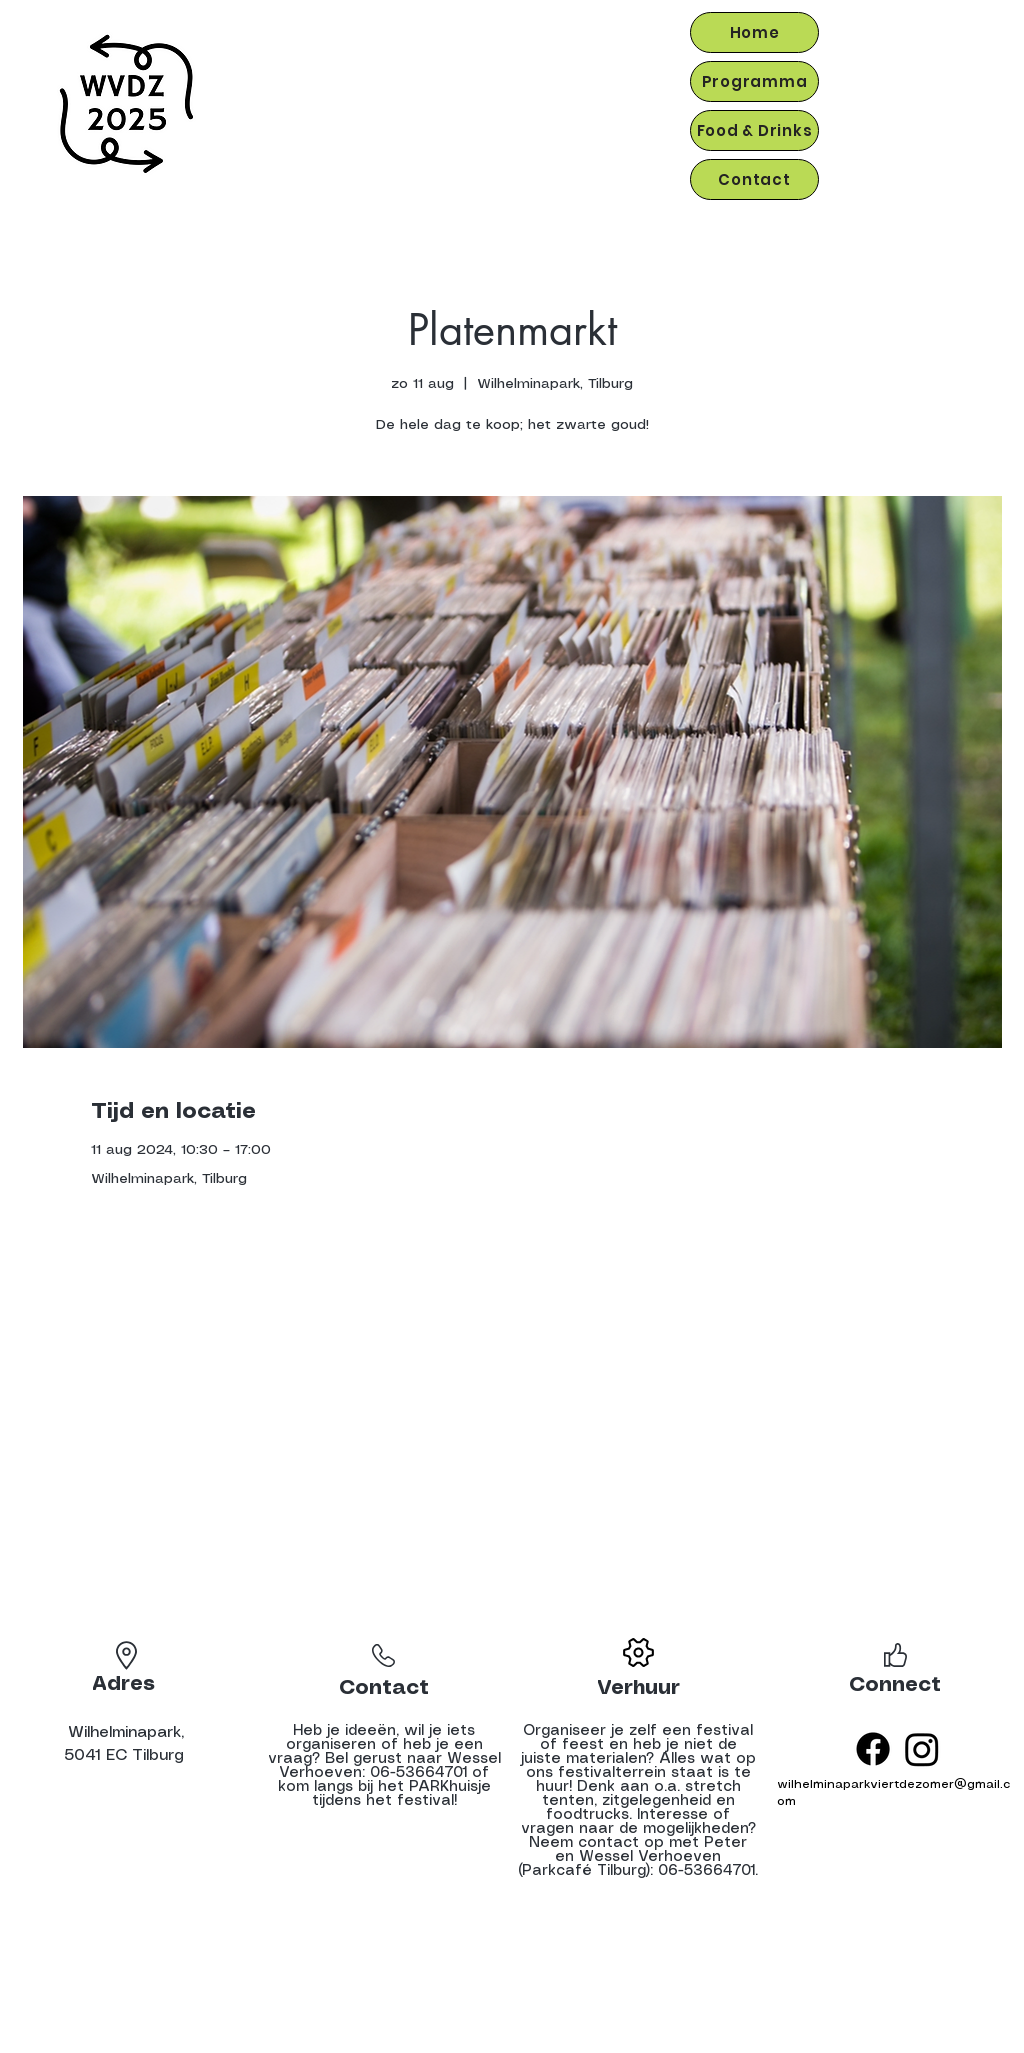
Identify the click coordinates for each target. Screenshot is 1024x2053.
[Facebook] (873, 1749)
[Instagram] (922, 1749)
